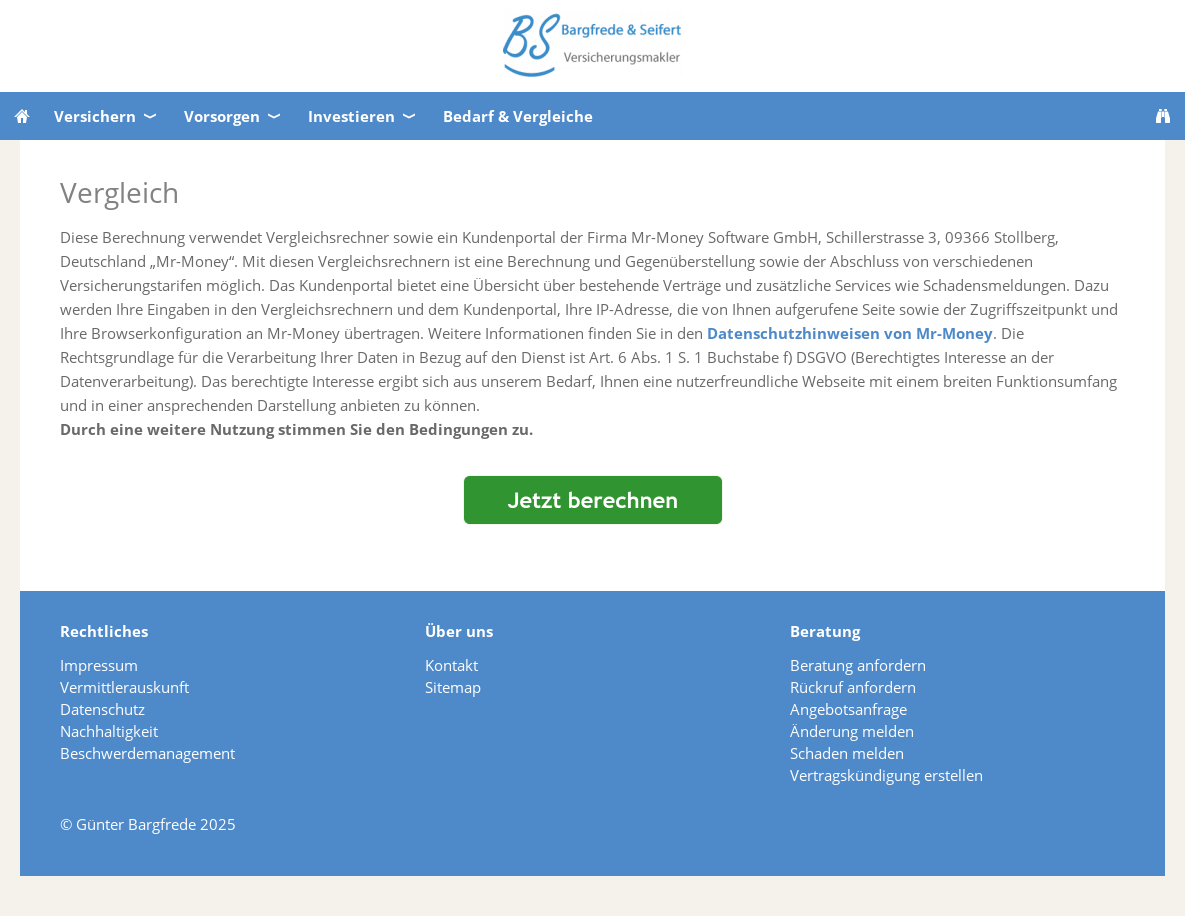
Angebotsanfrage (848, 709)
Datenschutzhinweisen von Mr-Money (850, 333)
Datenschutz (102, 709)
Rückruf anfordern (853, 687)
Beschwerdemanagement (147, 753)
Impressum (99, 665)
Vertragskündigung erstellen (886, 775)
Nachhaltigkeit (109, 731)
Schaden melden (847, 753)
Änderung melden (852, 731)
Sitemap (453, 687)
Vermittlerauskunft (124, 687)
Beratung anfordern (858, 665)
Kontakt (451, 665)
